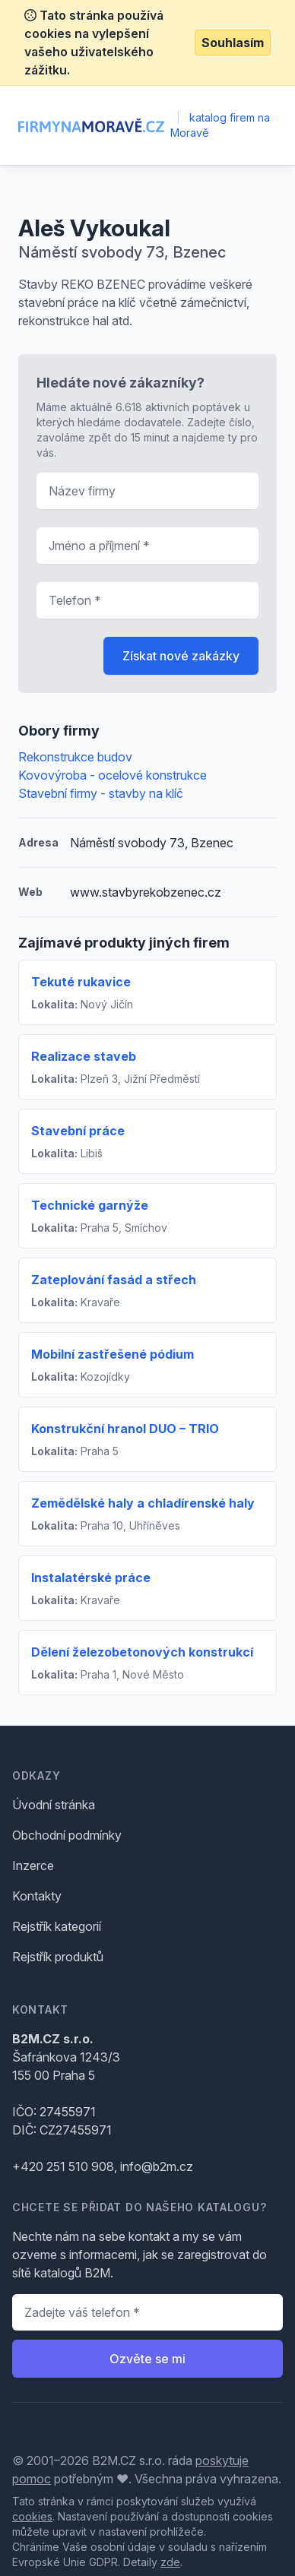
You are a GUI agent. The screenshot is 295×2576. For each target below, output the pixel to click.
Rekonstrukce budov (75, 756)
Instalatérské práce (91, 1577)
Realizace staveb (83, 1056)
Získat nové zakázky (180, 655)
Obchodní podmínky (67, 1835)
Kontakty (37, 1896)
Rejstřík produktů (57, 1956)
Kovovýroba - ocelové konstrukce (112, 775)
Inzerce (33, 1865)
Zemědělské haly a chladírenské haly (143, 1503)
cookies (32, 2516)
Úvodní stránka (53, 1804)
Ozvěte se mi (147, 2358)
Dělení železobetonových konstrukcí (142, 1652)
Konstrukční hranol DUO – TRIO (125, 1428)
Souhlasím (232, 42)
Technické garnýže (89, 1205)
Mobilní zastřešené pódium (112, 1354)
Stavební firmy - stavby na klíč (100, 793)
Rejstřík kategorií (56, 1926)
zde (170, 2561)
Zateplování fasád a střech (113, 1279)
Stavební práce (78, 1130)
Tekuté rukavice (81, 981)
